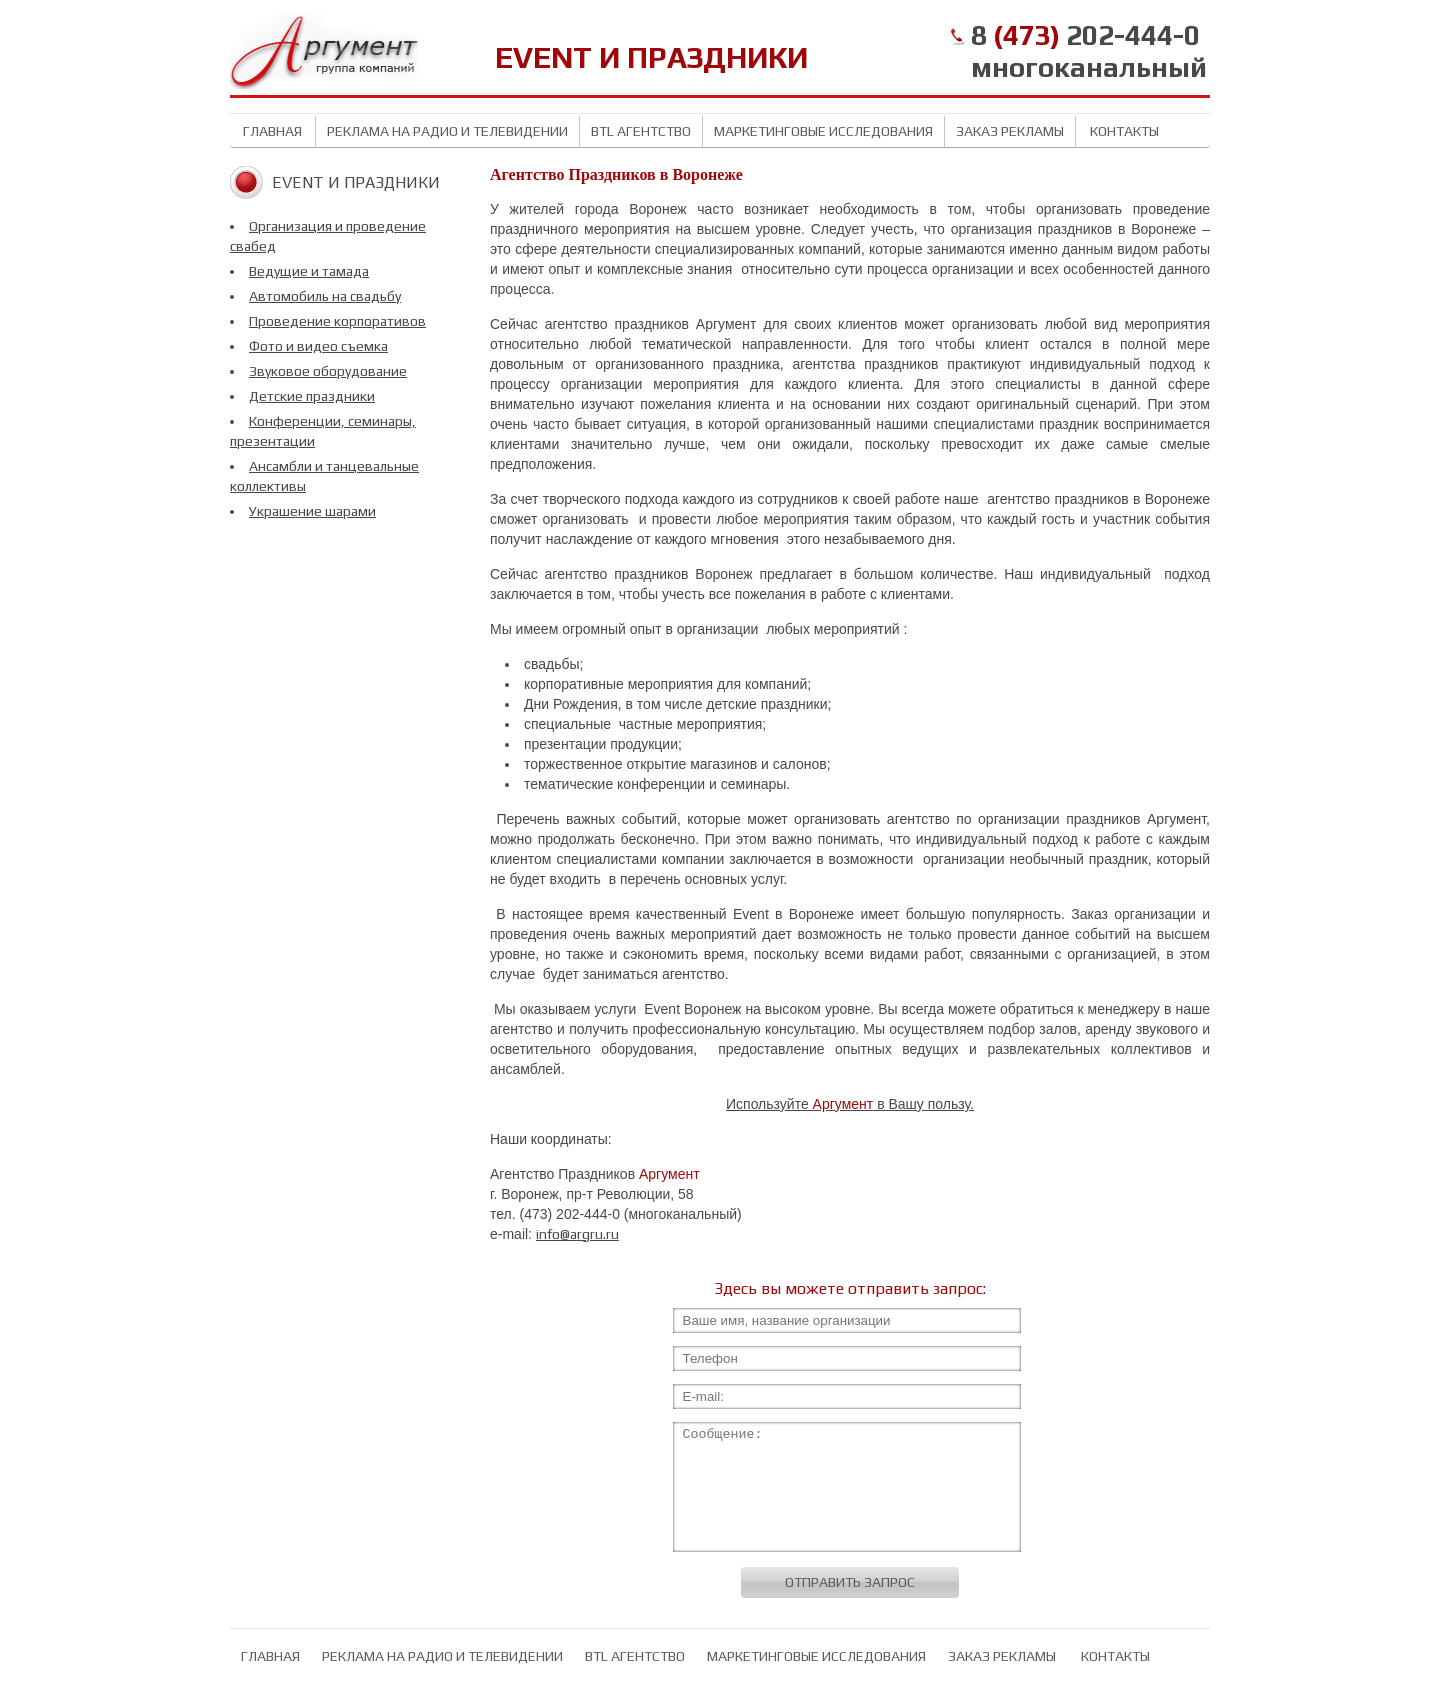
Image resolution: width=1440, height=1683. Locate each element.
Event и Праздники (356, 182)
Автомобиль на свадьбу (325, 296)
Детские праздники (312, 396)
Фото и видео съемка (318, 346)
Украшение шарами (312, 511)
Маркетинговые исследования (823, 131)
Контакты (1123, 131)
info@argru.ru (577, 1234)
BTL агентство (641, 131)
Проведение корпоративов (337, 321)
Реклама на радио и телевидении (447, 131)
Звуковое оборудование (328, 371)
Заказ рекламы (1010, 131)
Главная (272, 131)
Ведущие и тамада (309, 271)
